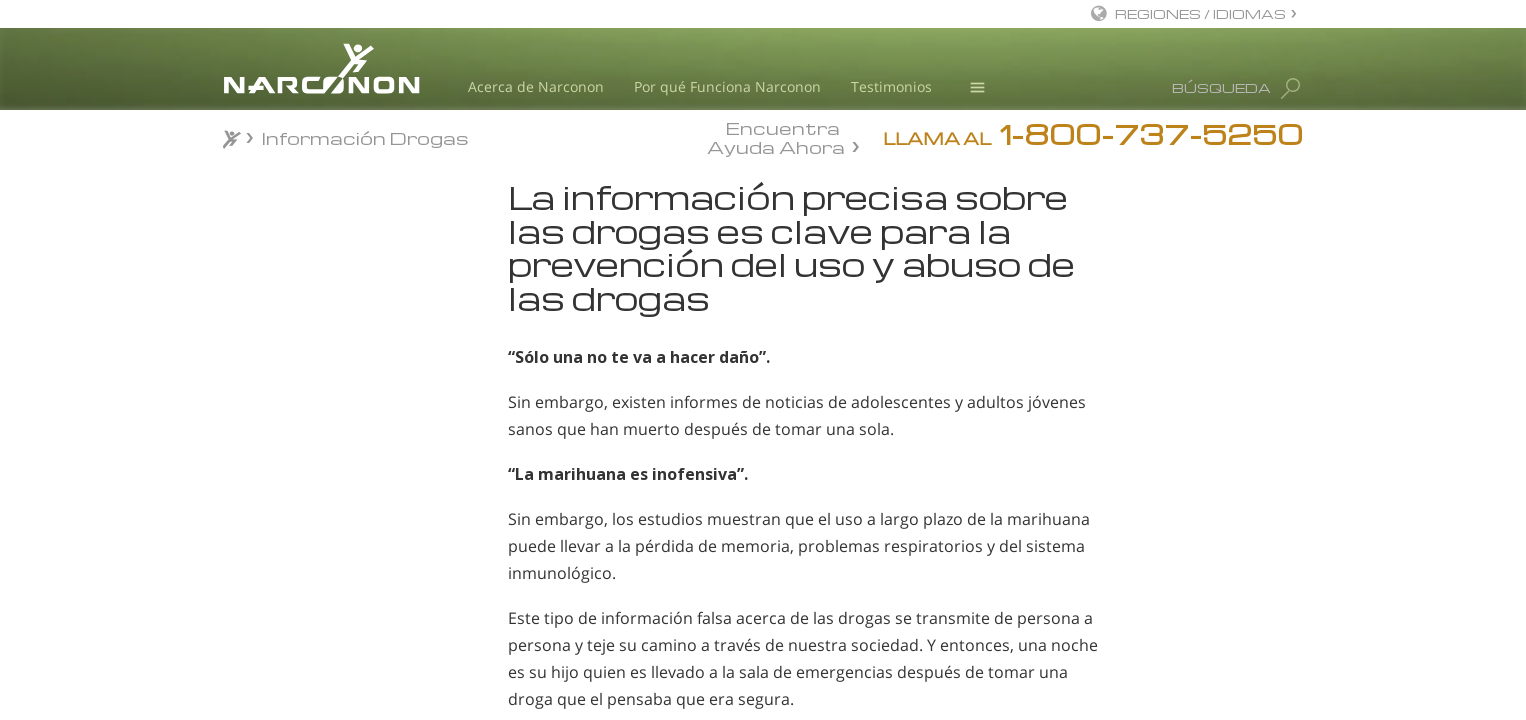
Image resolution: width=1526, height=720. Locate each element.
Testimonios (891, 86)
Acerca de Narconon (536, 86)
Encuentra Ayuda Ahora (776, 136)
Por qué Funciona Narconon (727, 86)
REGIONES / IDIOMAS (1200, 13)
